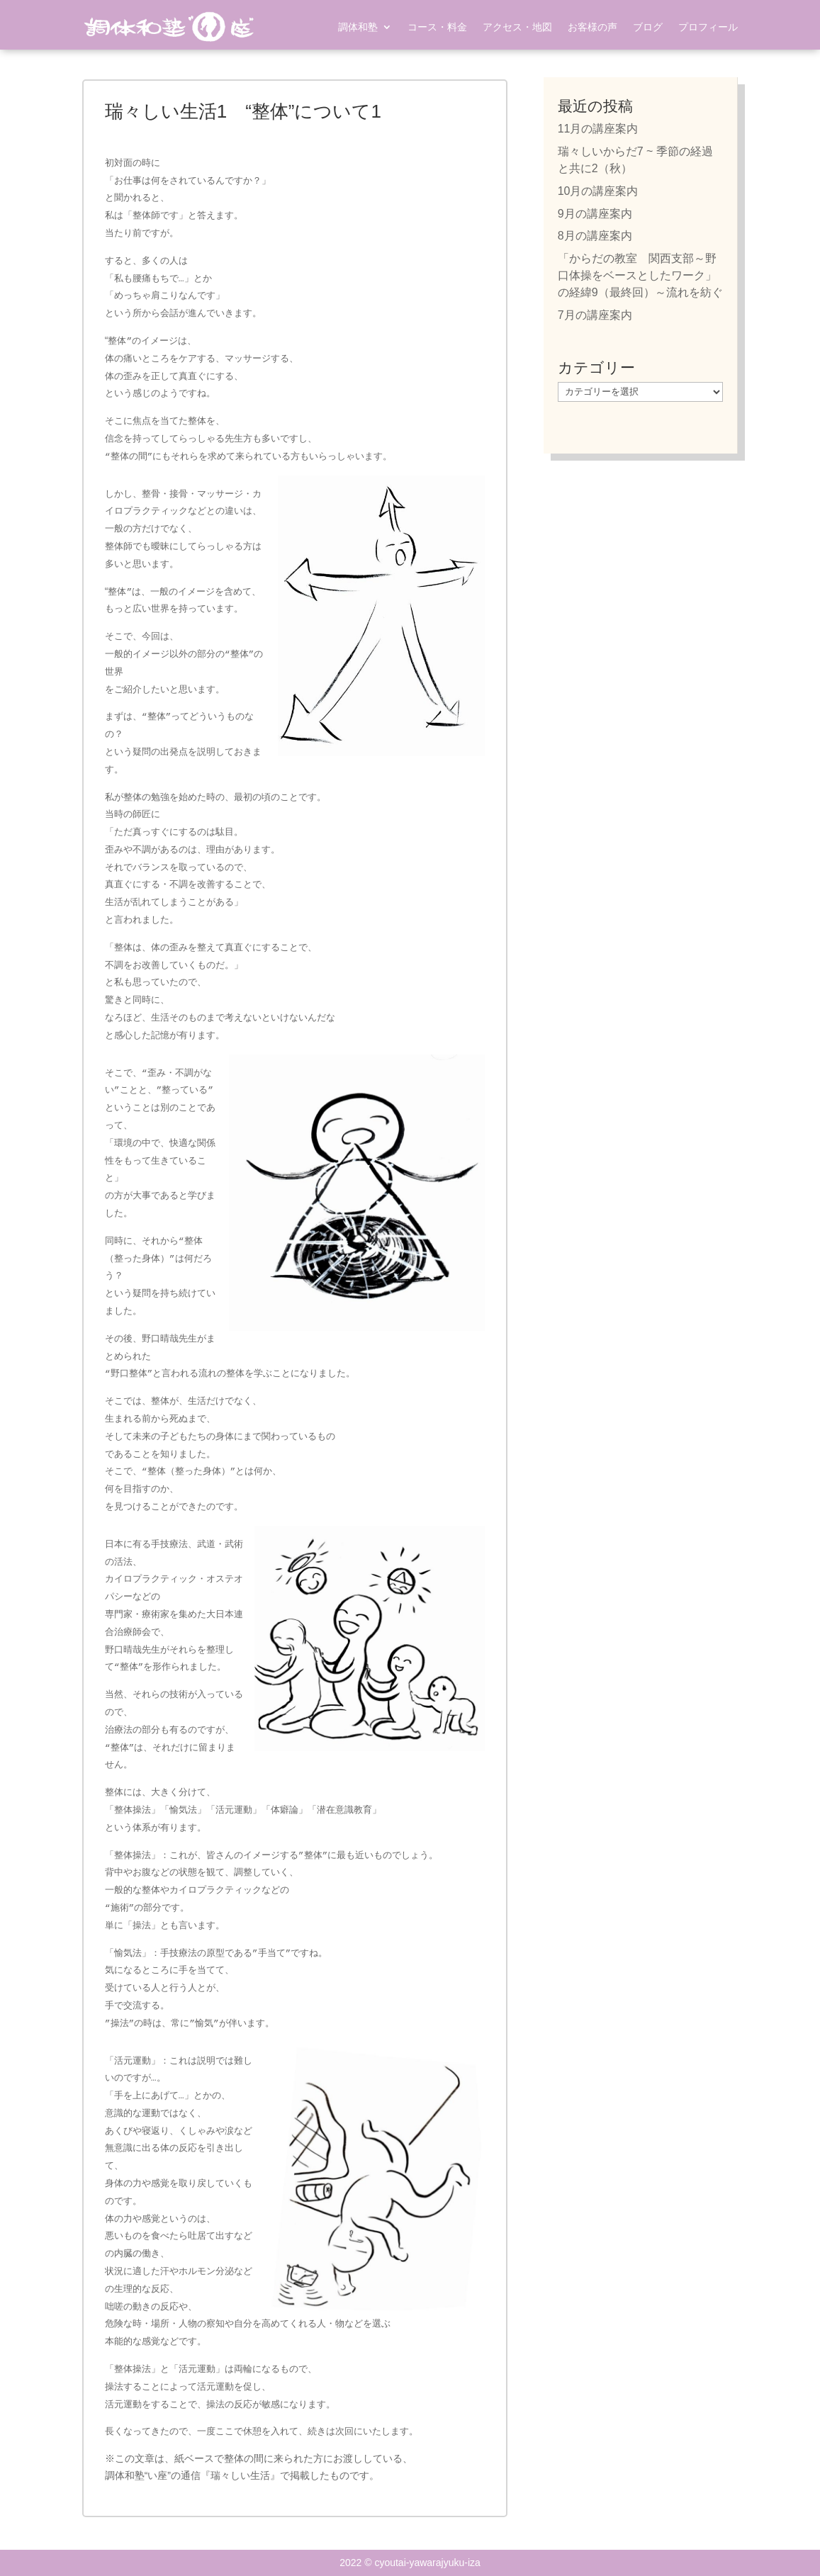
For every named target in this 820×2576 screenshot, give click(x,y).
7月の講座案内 (595, 315)
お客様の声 (592, 27)
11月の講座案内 (598, 129)
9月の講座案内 (595, 214)
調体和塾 (358, 27)
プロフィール (708, 27)
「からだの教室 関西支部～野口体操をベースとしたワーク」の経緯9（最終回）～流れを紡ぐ (640, 275)
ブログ (648, 27)
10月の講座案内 (598, 191)
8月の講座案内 (595, 236)
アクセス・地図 (517, 27)
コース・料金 (437, 27)
